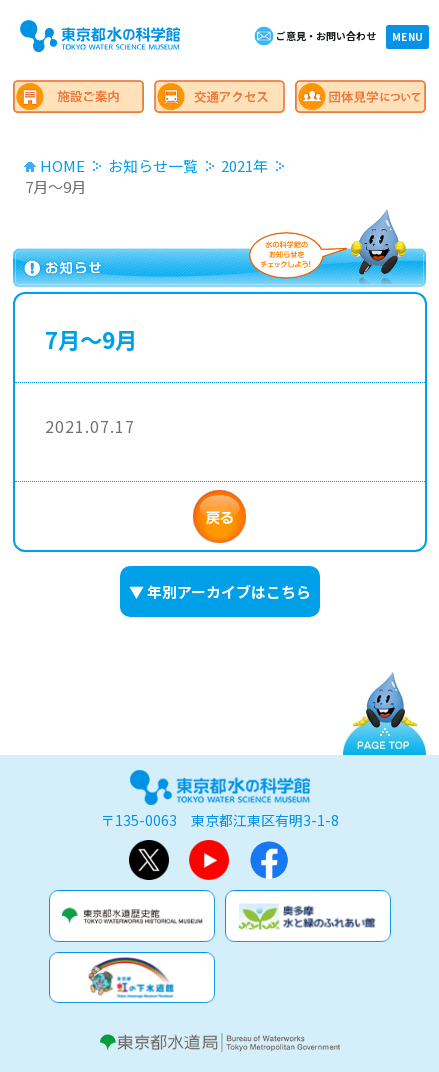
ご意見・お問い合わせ (326, 35)
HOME (62, 165)
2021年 (244, 165)
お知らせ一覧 (153, 165)
